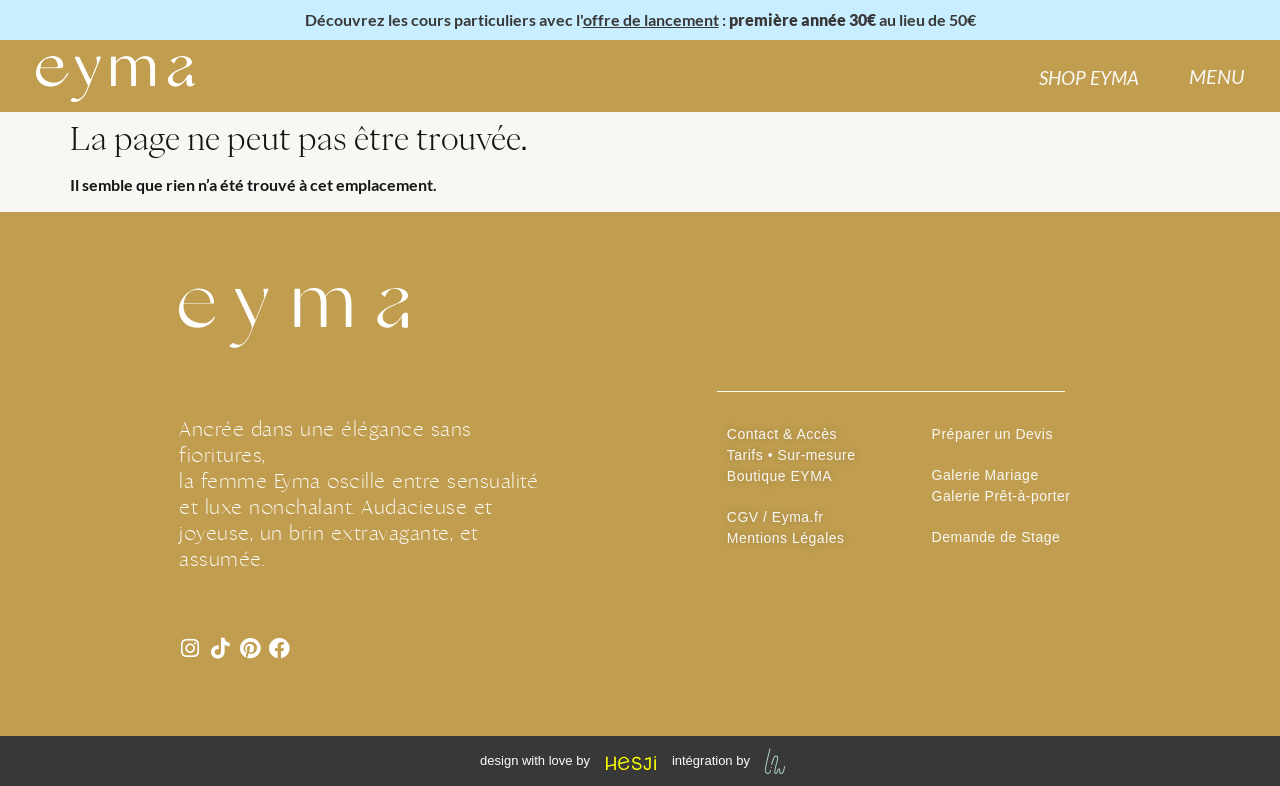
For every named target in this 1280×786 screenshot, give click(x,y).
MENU (1216, 76)
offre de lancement (651, 19)
